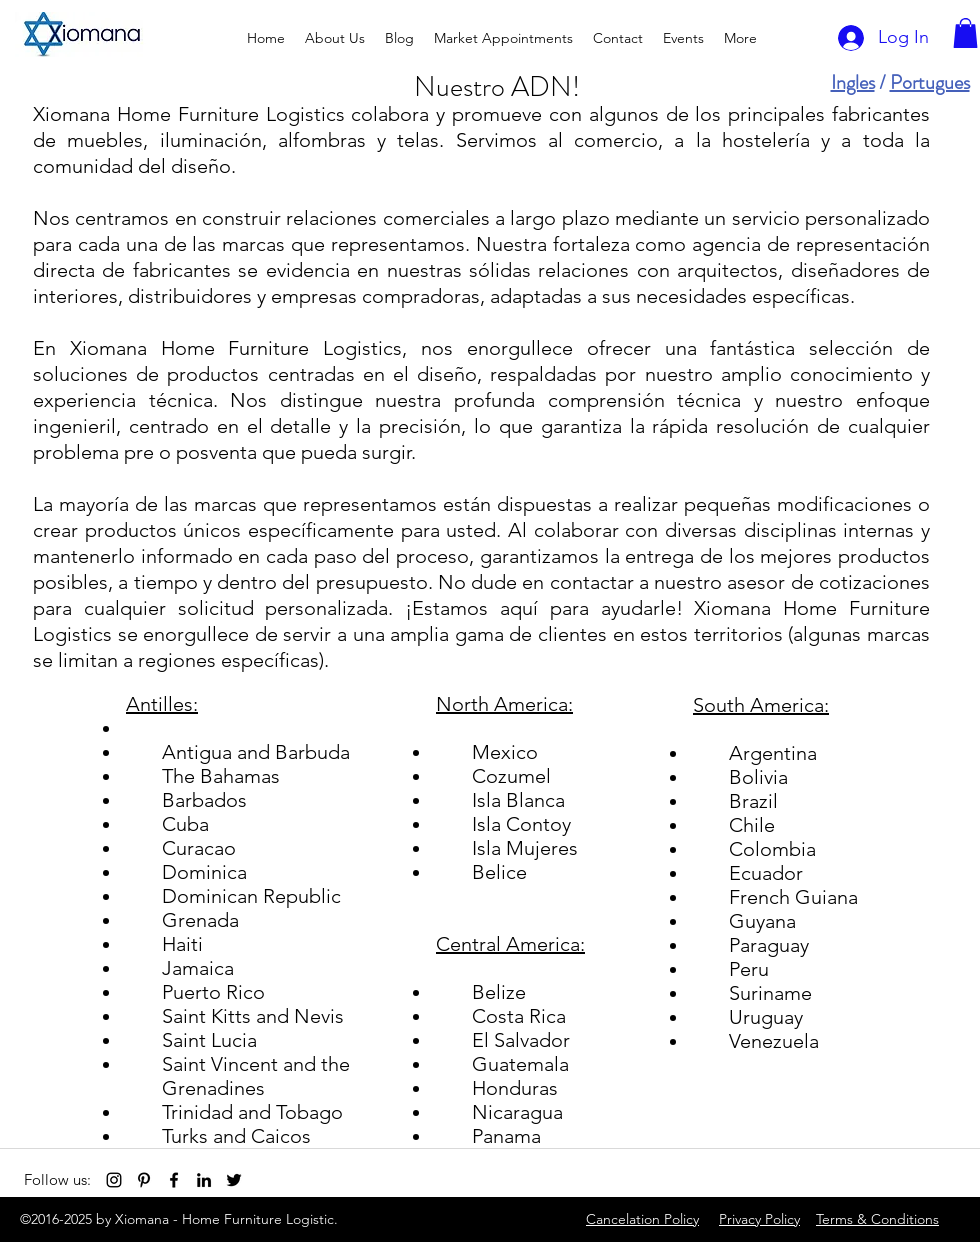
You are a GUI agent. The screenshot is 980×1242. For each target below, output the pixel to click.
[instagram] (114, 1180)
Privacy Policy (759, 1219)
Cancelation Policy (642, 1219)
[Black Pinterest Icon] (144, 1180)
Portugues (930, 82)
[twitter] (234, 1180)
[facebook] (174, 1180)
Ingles (853, 82)
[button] (965, 33)
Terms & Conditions (877, 1219)
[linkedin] (204, 1180)
